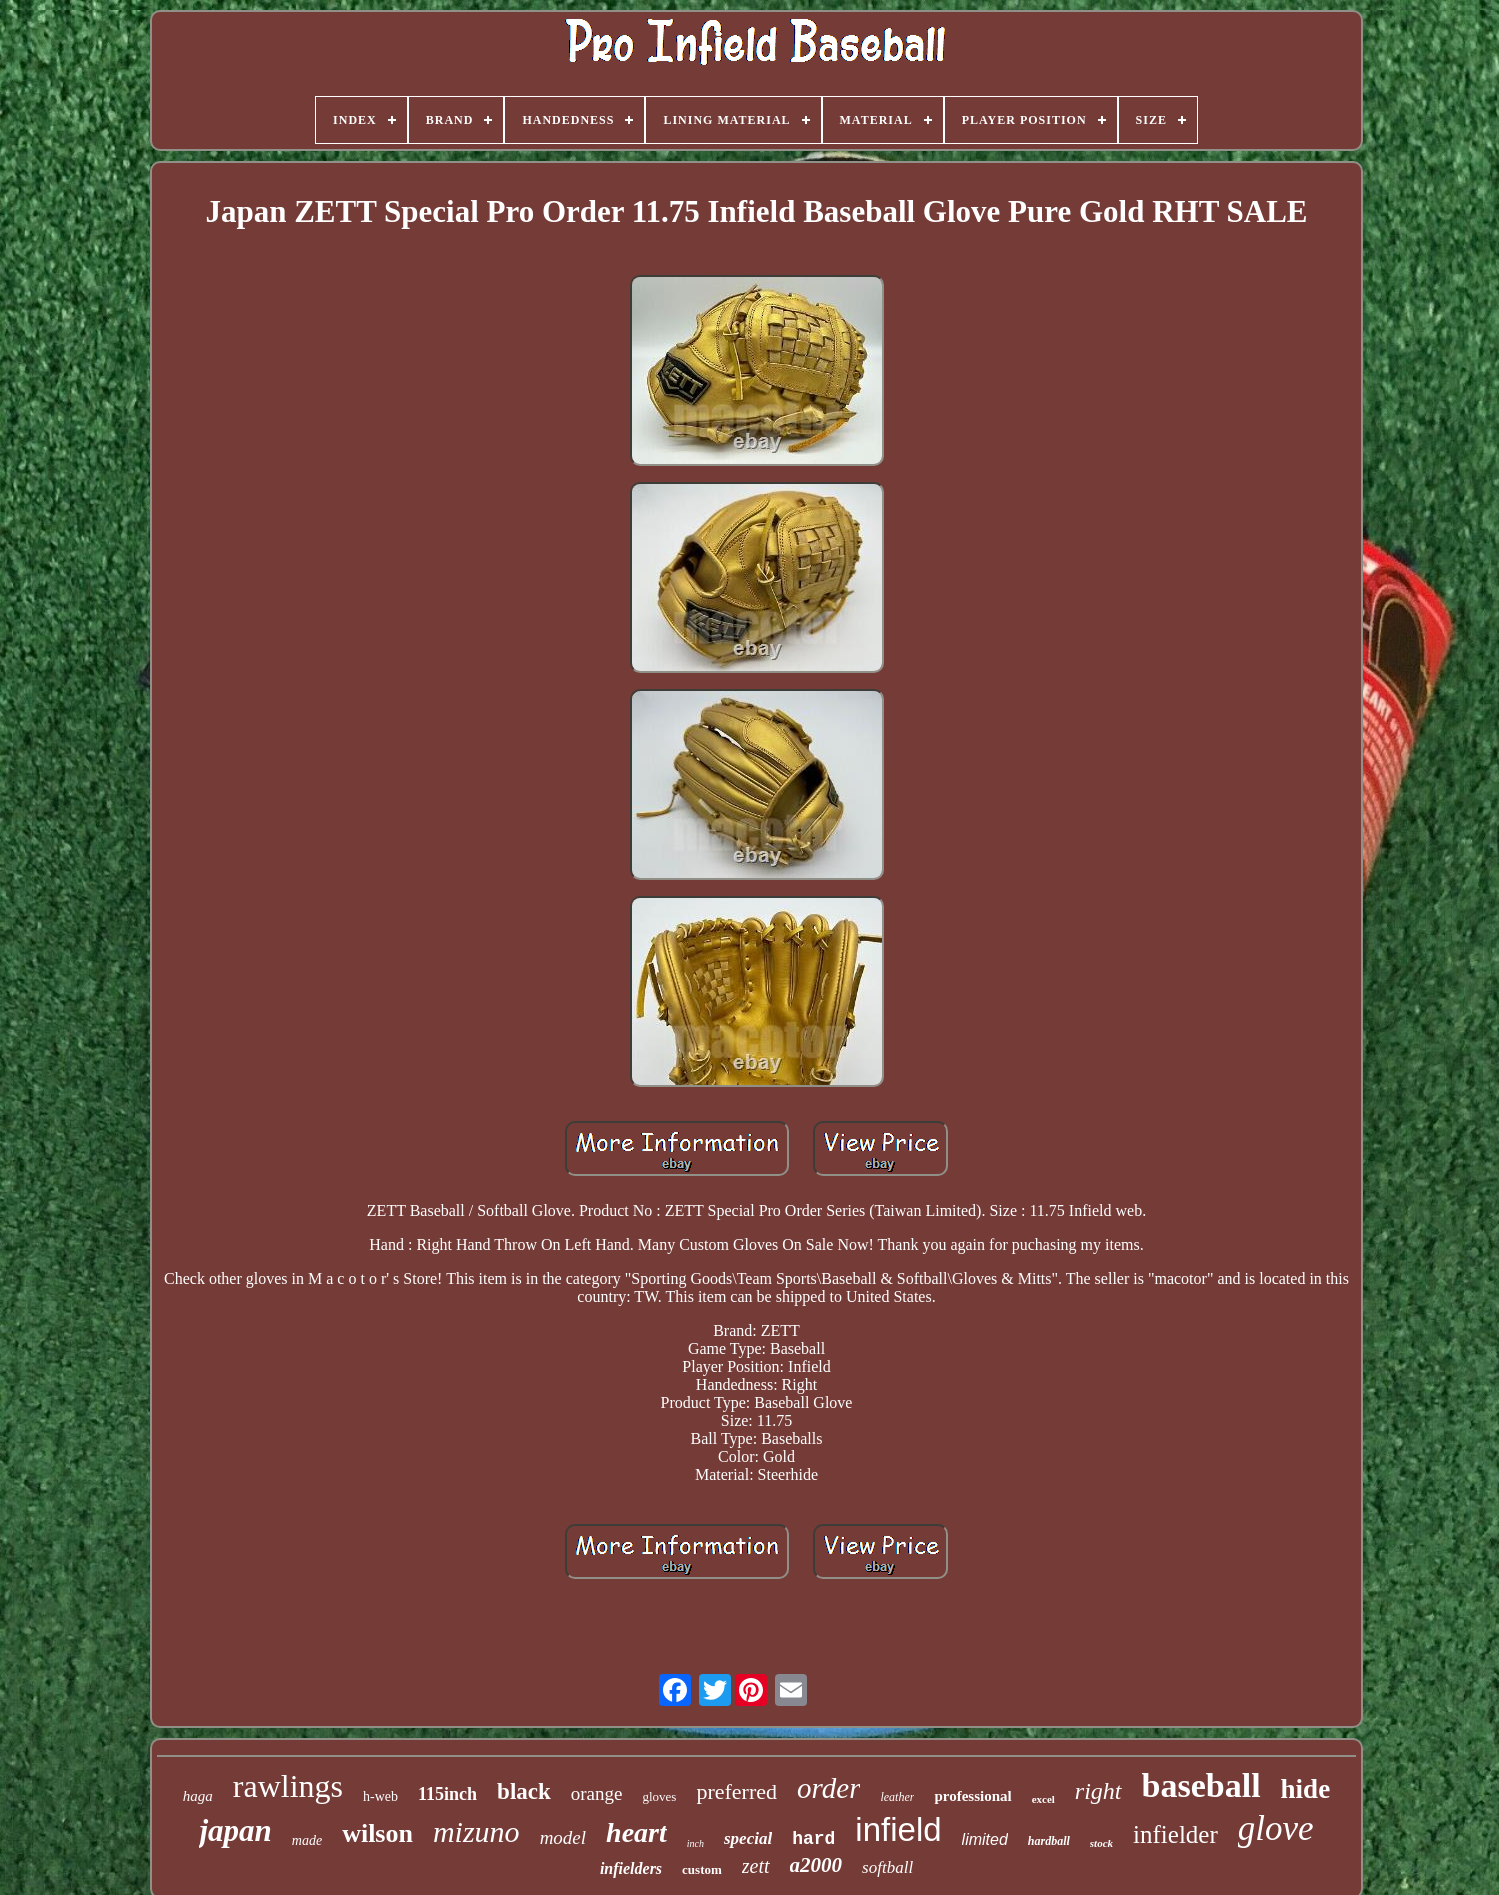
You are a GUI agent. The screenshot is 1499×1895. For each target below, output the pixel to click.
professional (972, 1796)
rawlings (288, 1786)
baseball (1201, 1785)
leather (897, 1797)
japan (235, 1830)
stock (1101, 1843)
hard (813, 1839)
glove (1276, 1828)
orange (597, 1793)
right (1098, 1791)
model (563, 1837)
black (524, 1791)
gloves (659, 1796)
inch (695, 1843)
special (748, 1838)
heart (636, 1832)
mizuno (476, 1831)
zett (756, 1866)
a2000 (816, 1865)
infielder (1175, 1834)
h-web (380, 1796)
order (828, 1788)
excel (1043, 1799)
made (307, 1840)
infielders (631, 1868)
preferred (736, 1791)
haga (198, 1796)
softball (887, 1867)
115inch (447, 1794)
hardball (1049, 1841)
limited (985, 1839)
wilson (377, 1833)
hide (1306, 1789)
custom (702, 1869)
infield (898, 1829)
